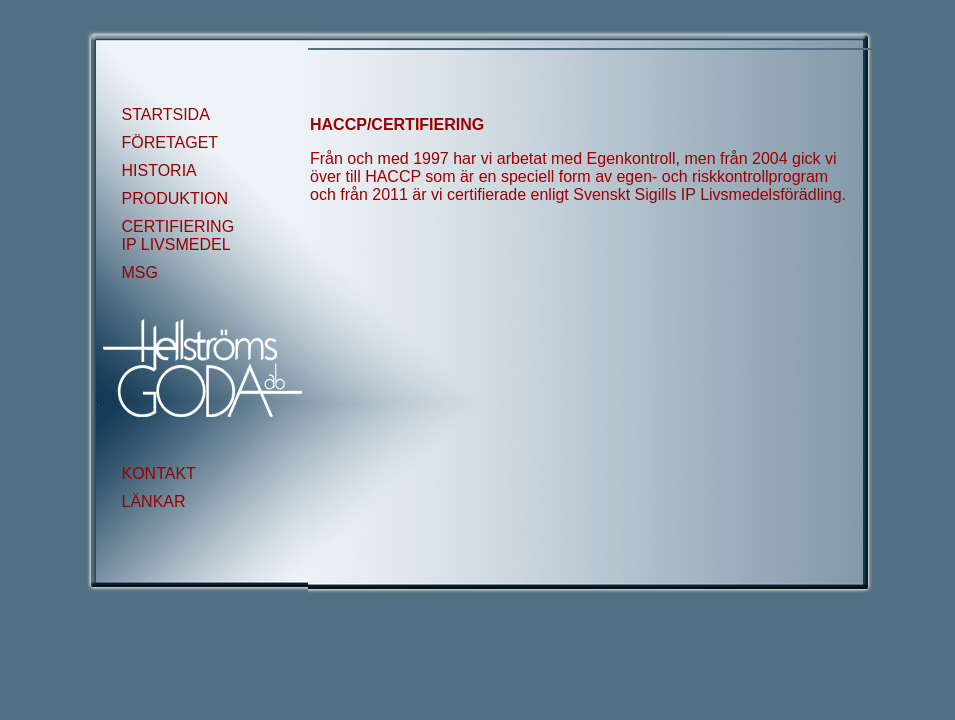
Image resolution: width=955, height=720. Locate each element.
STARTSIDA (166, 114)
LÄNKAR (154, 501)
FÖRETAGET (170, 142)
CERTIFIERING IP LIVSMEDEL (178, 235)
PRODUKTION (175, 198)
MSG (140, 272)
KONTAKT (159, 473)
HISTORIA (159, 170)
